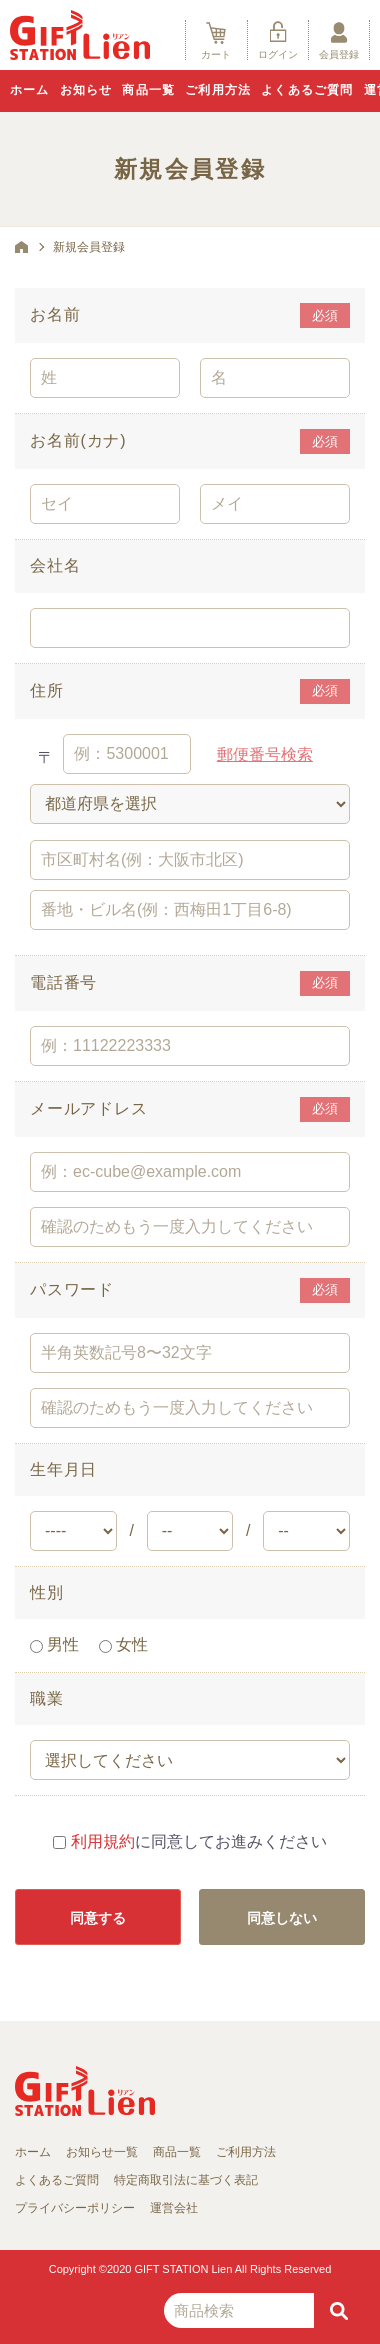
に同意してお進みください (189, 1841)
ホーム (30, 90)
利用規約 (103, 1841)
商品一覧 (148, 90)
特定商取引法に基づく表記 (186, 2180)
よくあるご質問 (307, 90)
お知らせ (86, 90)
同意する (98, 1918)
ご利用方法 (218, 90)
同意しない (282, 1918)
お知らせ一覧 (102, 2152)
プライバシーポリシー (75, 2208)
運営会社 (174, 2208)
